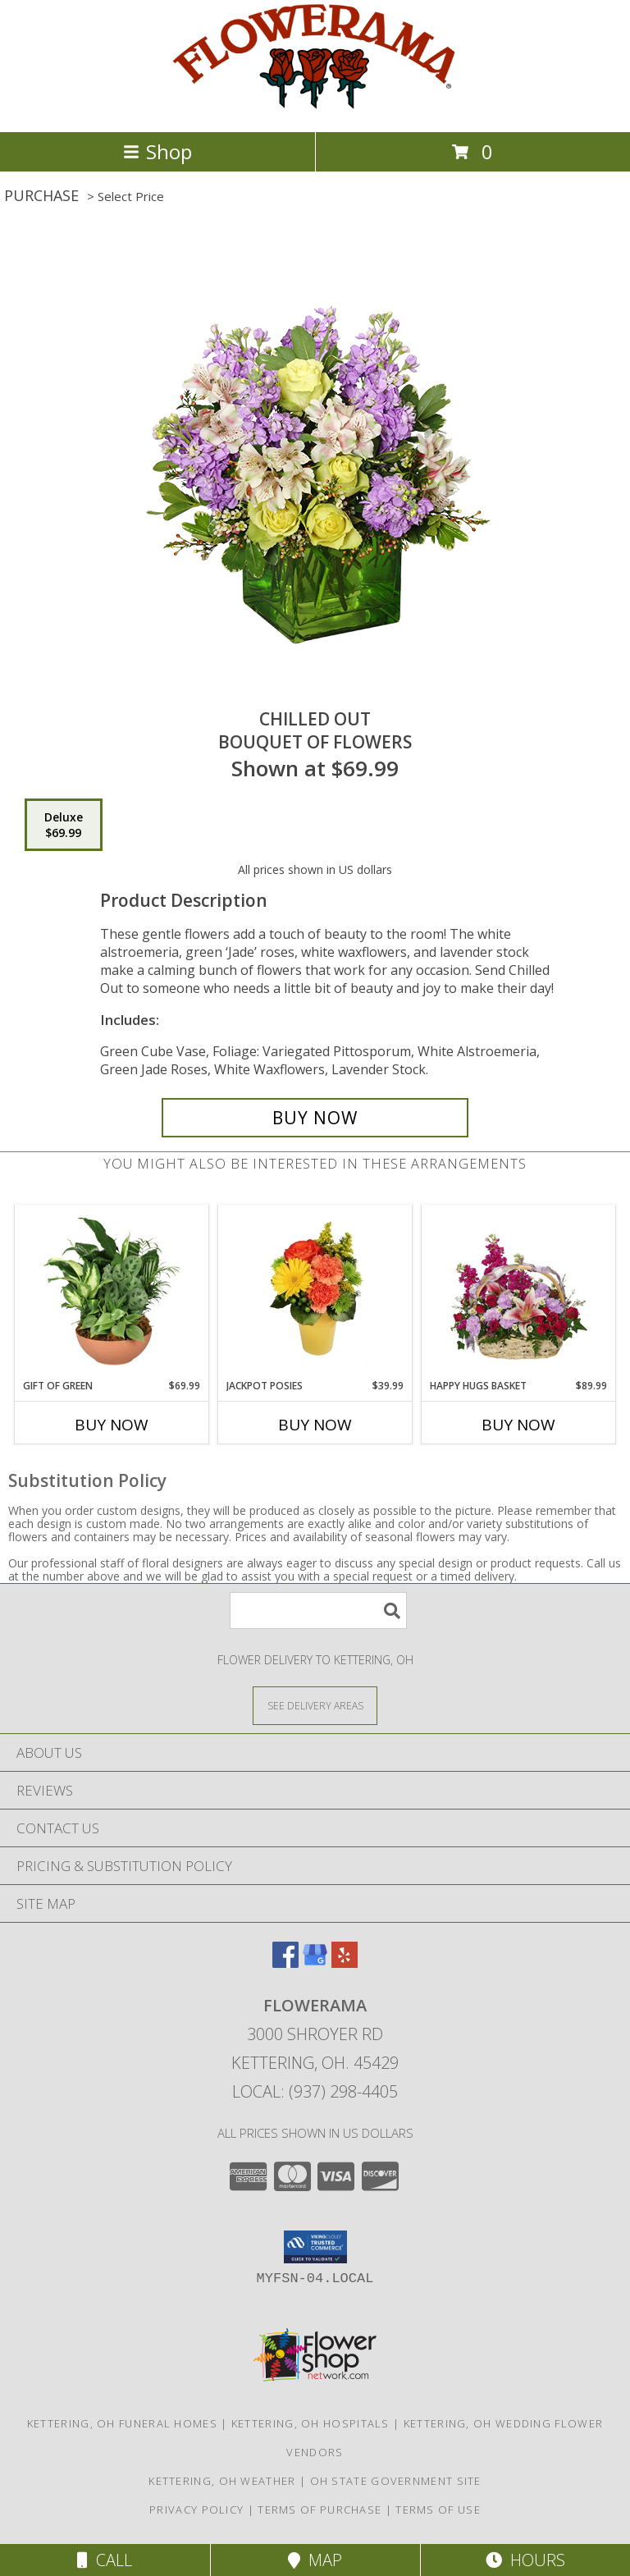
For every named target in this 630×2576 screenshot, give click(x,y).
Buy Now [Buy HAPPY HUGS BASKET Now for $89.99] (518, 1424)
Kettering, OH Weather (221, 2480)
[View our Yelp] (344, 1962)
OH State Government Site (396, 2480)
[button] (315, 2247)
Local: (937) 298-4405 (315, 2091)
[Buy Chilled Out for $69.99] (315, 1117)
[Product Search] (318, 1610)
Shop (157, 151)
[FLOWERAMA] (315, 108)
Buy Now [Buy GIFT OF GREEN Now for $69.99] (111, 1424)
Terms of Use (438, 2509)
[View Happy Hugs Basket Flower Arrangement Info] (518, 1292)
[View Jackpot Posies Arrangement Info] (315, 1292)
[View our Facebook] (285, 1962)
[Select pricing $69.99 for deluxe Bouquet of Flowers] (63, 825)
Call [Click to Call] (104, 2560)
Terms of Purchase (319, 2509)
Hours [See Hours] (525, 2560)
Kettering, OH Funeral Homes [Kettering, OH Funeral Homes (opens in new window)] (122, 2423)
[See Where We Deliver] (315, 1705)
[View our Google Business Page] (315, 1962)
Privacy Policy (196, 2509)
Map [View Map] (315, 2560)
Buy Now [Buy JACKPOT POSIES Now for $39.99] (315, 1424)
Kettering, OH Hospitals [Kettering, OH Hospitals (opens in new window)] (310, 2423)
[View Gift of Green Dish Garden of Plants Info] (111, 1292)
